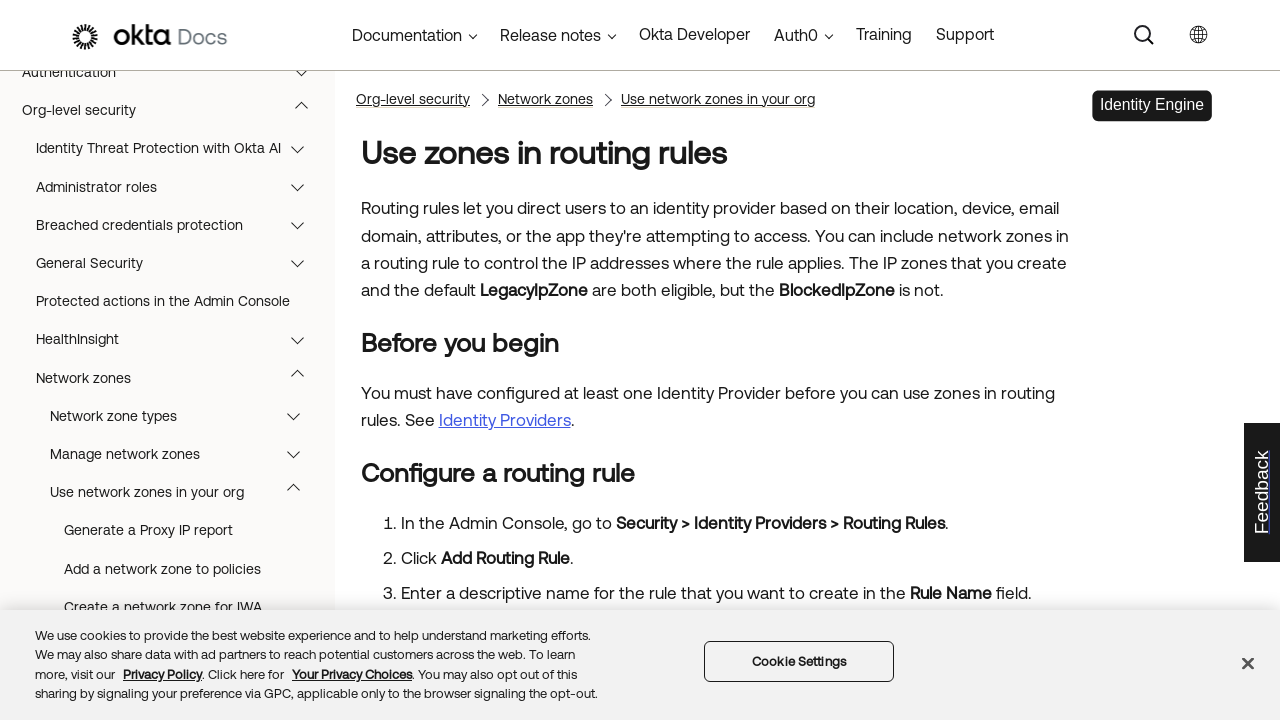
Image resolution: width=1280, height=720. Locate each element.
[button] (306, 72)
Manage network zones (184, 454)
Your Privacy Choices (352, 674)
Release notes (550, 35)
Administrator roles (179, 187)
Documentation (407, 35)
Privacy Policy (162, 674)
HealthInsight (179, 339)
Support (965, 34)
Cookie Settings (799, 661)
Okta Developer (694, 34)
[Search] (1144, 35)
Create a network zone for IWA (163, 607)
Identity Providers (505, 420)
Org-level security (174, 110)
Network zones (179, 378)
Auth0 (796, 35)
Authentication (174, 72)
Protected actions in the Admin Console (163, 301)
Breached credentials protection (179, 225)
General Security (179, 263)
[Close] (1248, 663)
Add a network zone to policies (162, 569)
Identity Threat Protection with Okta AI (179, 148)
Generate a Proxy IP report (148, 530)
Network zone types (184, 416)
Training (884, 34)
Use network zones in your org (184, 492)
